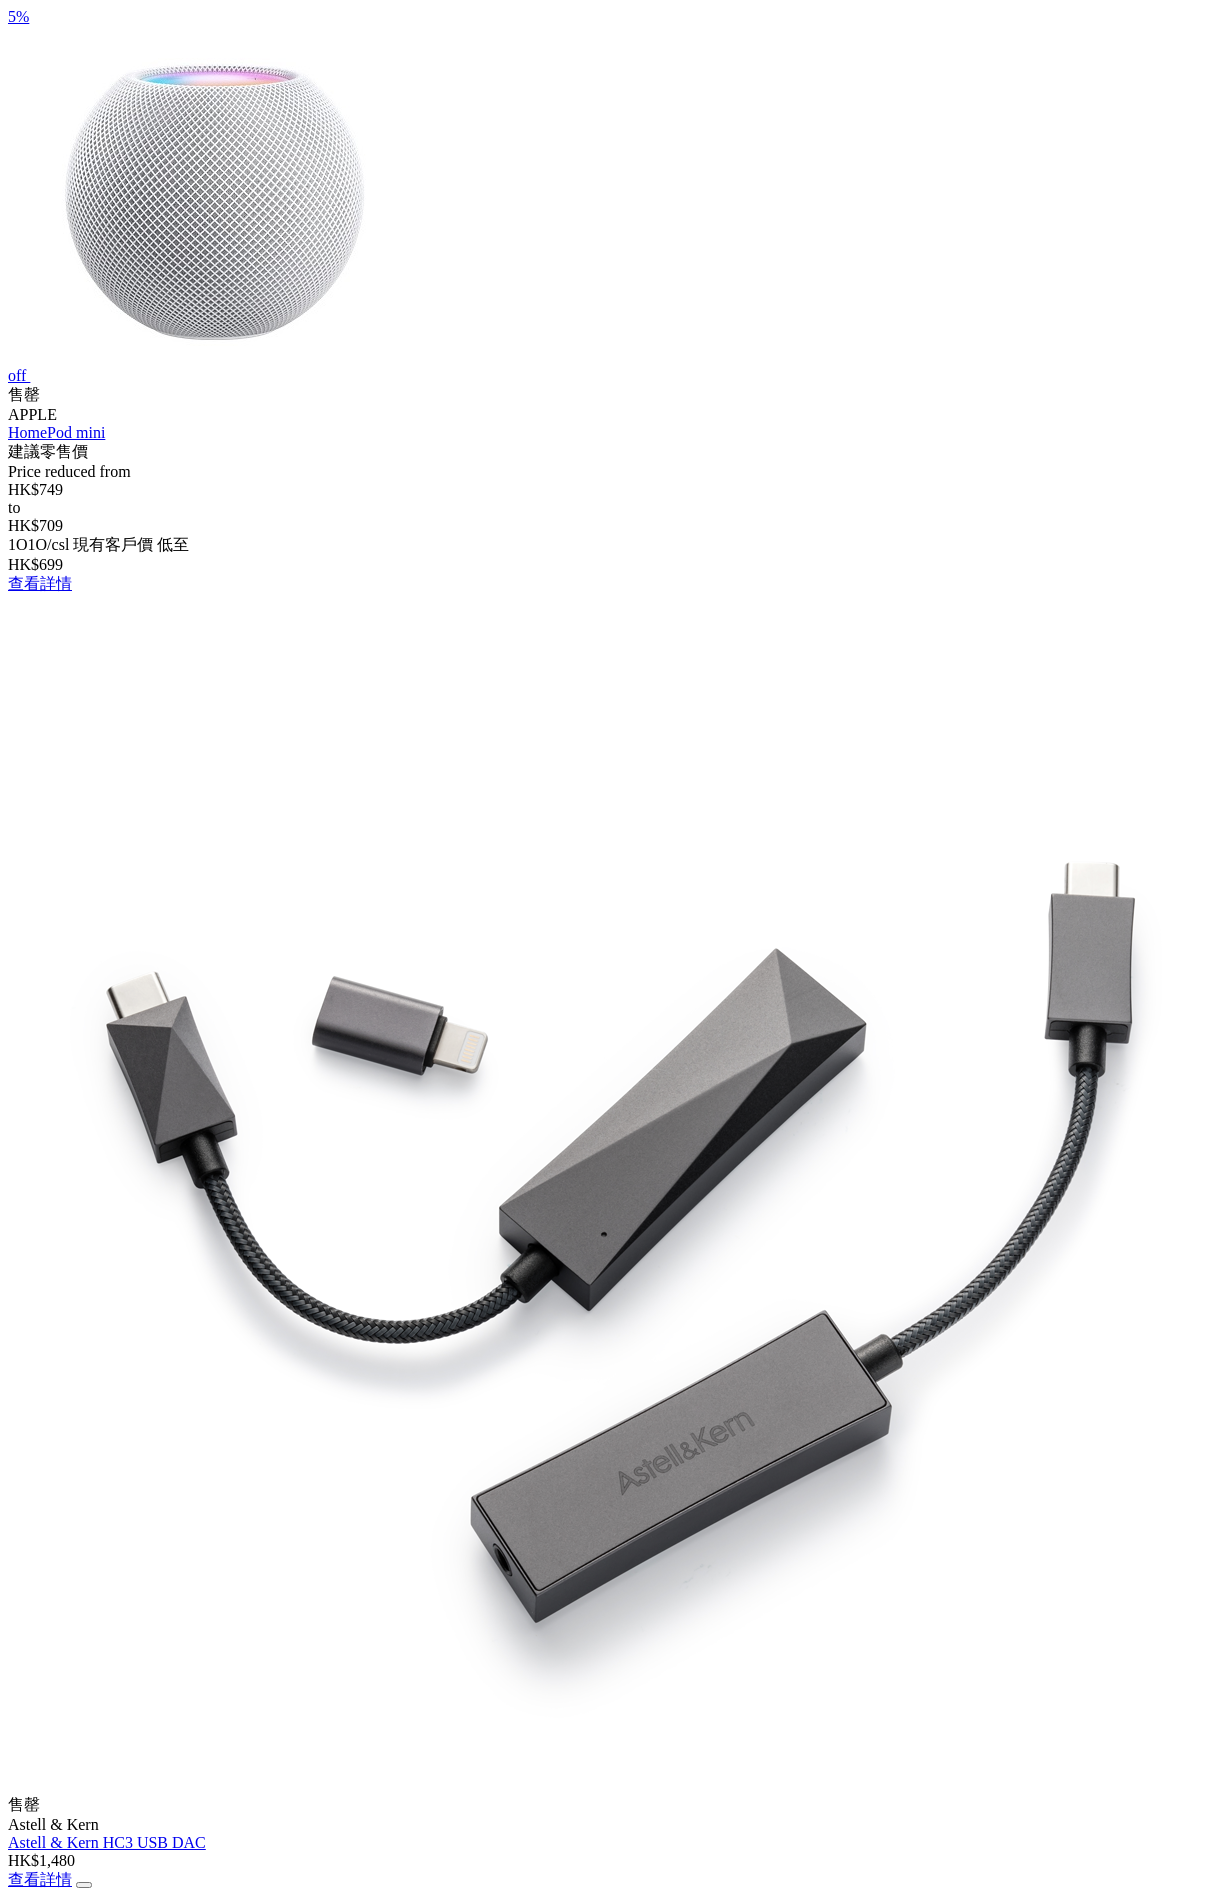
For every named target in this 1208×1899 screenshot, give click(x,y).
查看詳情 (40, 583)
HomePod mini (56, 432)
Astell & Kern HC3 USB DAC (107, 1842)
